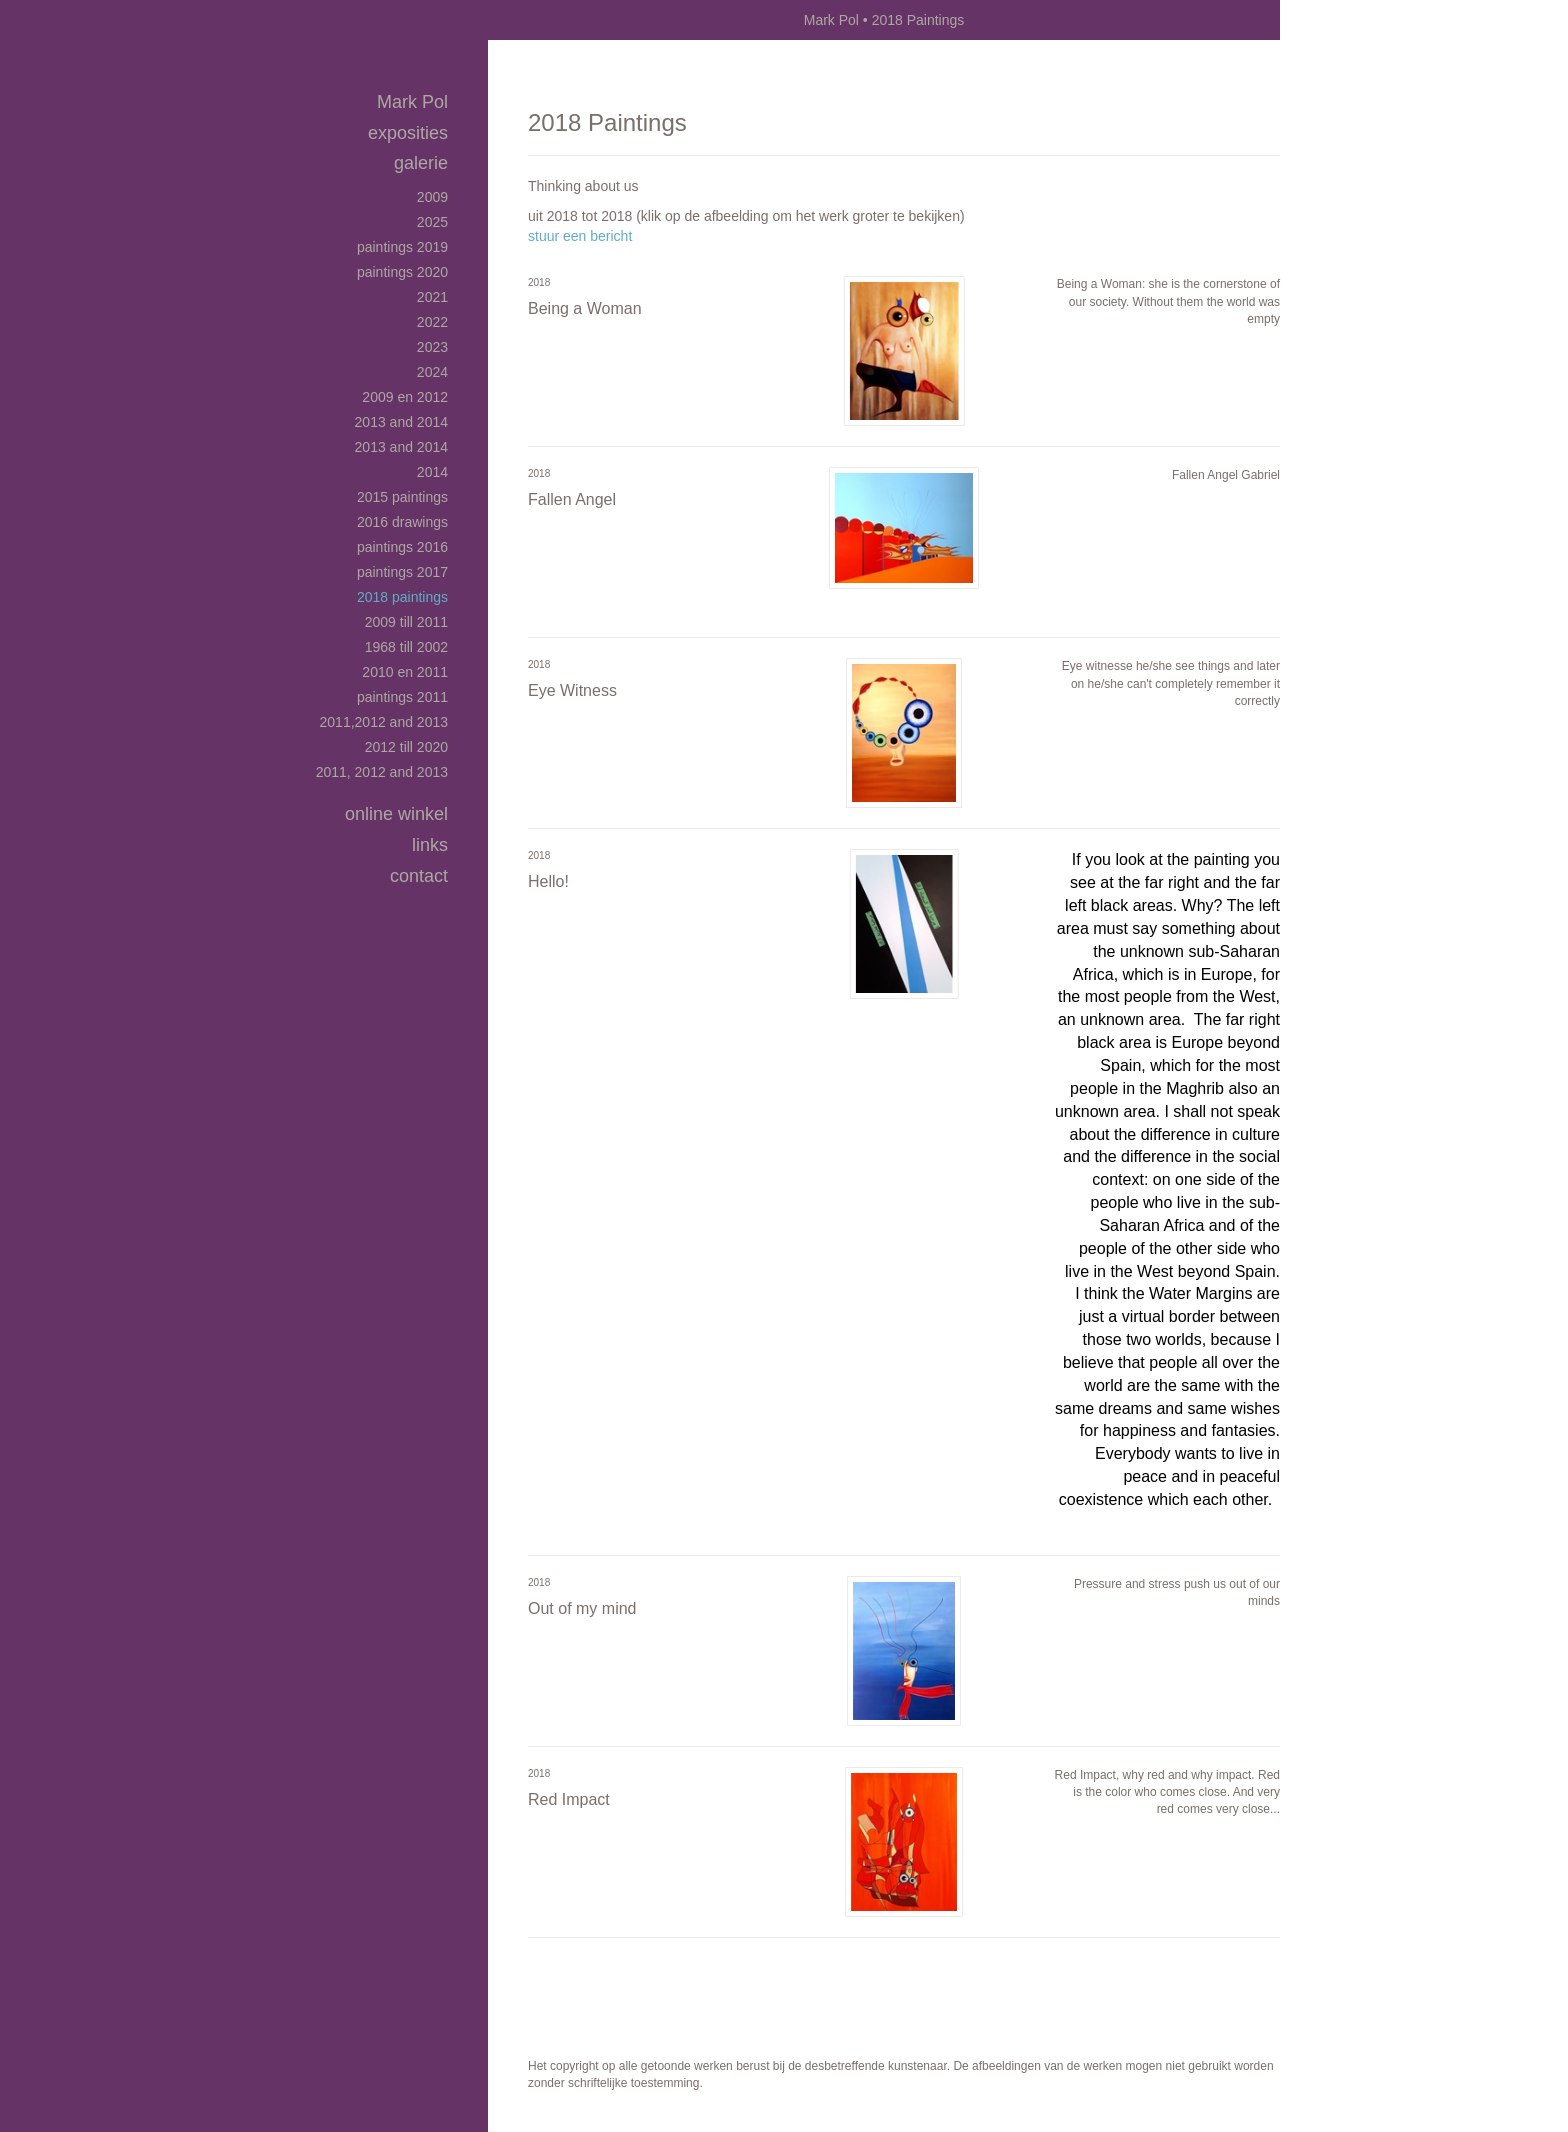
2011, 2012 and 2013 (382, 772)
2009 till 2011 (406, 622)
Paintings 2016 (402, 547)
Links (430, 845)
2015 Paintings (402, 497)
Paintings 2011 (402, 697)
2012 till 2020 (406, 747)
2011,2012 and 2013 (384, 722)
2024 (432, 372)
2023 (432, 347)
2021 (432, 297)
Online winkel (396, 814)
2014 (432, 472)
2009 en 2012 (405, 397)
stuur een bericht (580, 236)
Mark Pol (831, 20)
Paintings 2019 (402, 247)
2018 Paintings (402, 597)
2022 (432, 322)
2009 (432, 197)
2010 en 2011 (405, 672)
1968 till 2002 (406, 647)
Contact (419, 876)
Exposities (408, 133)
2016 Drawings (402, 522)
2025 (432, 222)
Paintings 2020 (402, 272)
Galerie (421, 163)
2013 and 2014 (401, 422)
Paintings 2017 (402, 572)
